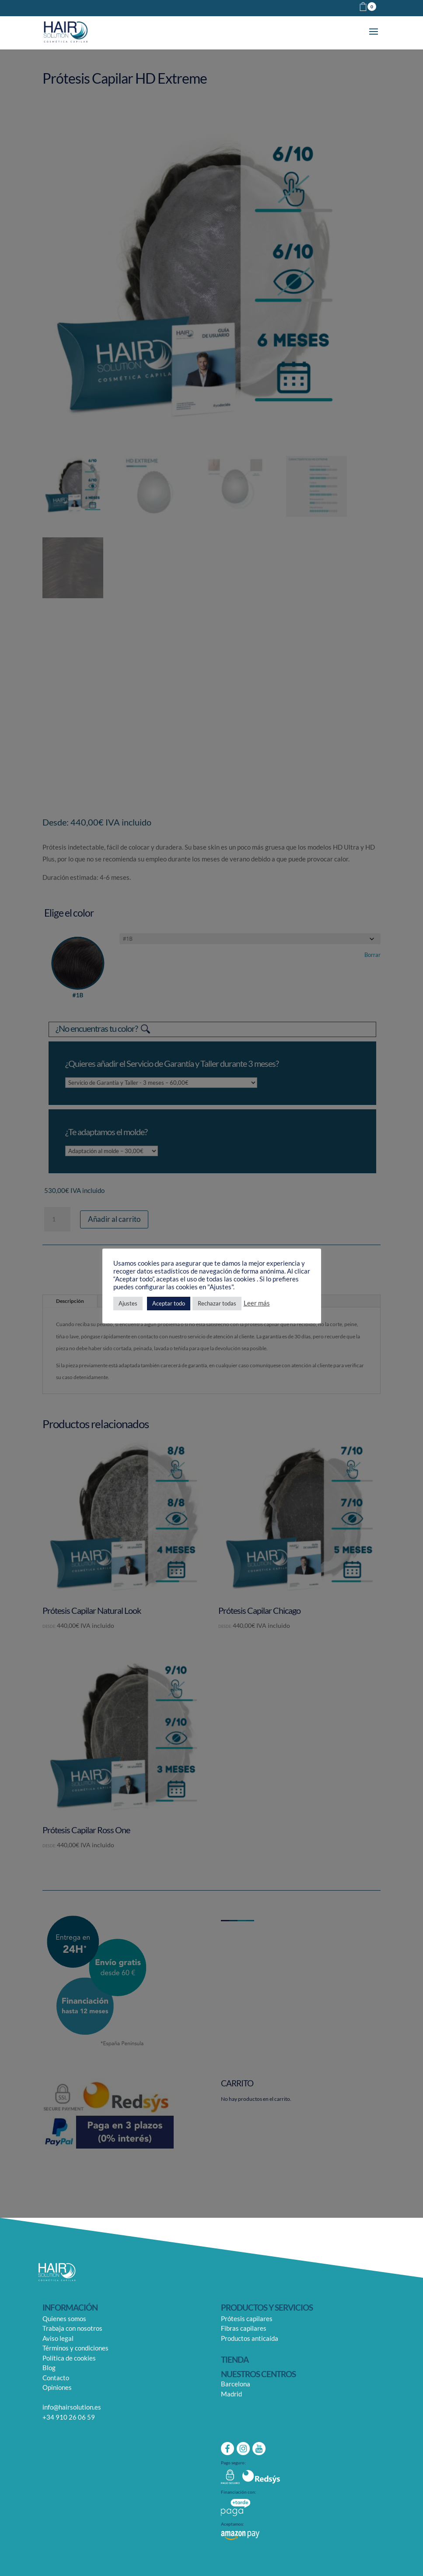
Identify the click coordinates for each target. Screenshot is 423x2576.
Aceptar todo (168, 1303)
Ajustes (128, 1303)
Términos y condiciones (75, 2348)
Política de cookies (69, 2358)
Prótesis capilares (247, 2318)
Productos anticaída (249, 2338)
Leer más (257, 1303)
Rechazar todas (217, 1303)
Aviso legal (57, 2338)
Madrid (231, 2394)
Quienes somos (64, 2318)
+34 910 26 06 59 (68, 2417)
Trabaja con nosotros (72, 2328)
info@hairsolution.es (71, 2407)
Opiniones (57, 2387)
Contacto (55, 2378)
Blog (49, 2367)
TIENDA (234, 2359)
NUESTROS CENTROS (258, 2374)
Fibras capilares (243, 2328)
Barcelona (235, 2384)
